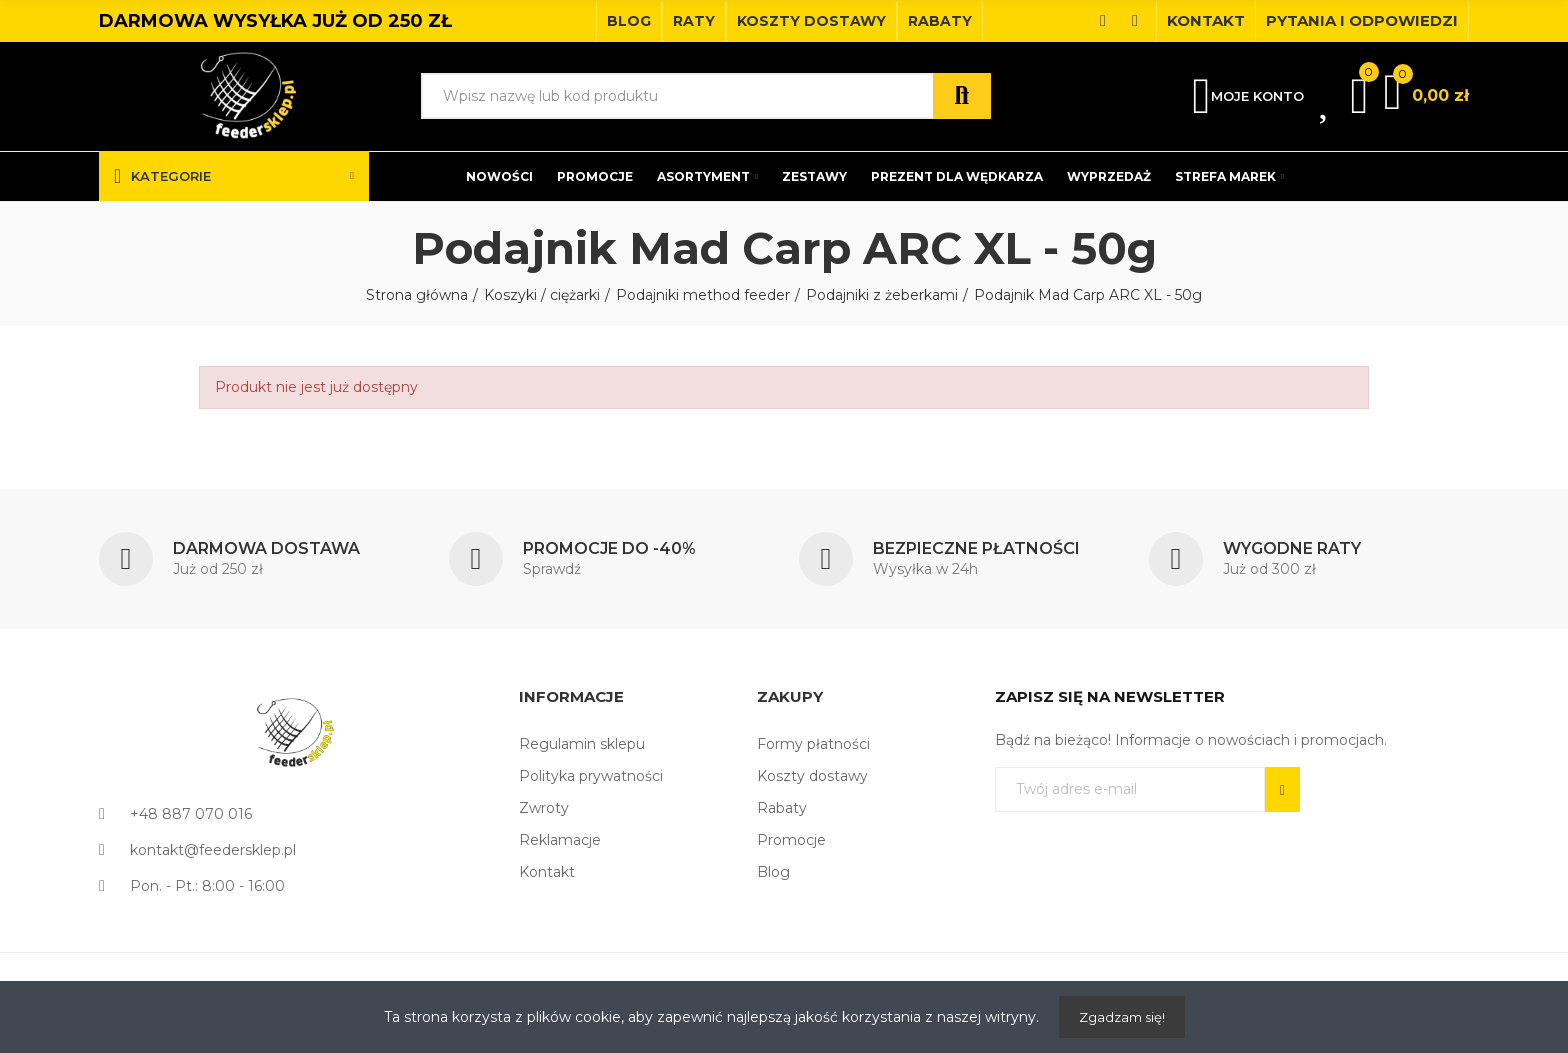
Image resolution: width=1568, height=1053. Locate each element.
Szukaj (962, 96)
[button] (629, 21)
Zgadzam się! (1122, 1017)
